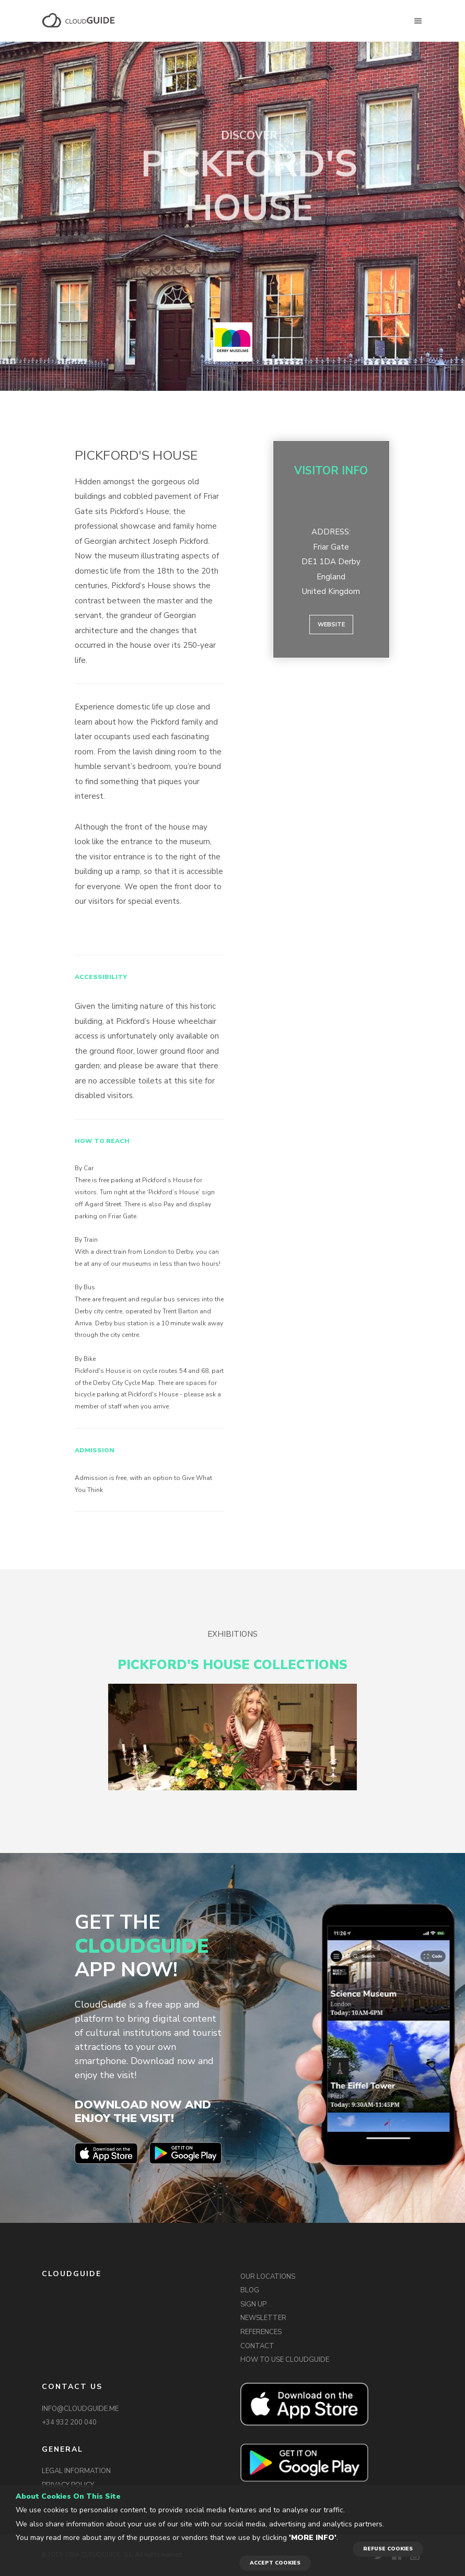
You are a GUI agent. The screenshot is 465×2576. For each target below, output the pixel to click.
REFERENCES (261, 2332)
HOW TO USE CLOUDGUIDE (284, 2359)
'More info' (312, 2538)
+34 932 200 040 (69, 2422)
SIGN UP (253, 2304)
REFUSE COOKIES (388, 2548)
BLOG (249, 2290)
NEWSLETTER (263, 2318)
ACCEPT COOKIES (275, 2563)
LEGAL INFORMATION (76, 2471)
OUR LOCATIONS (267, 2276)
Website (331, 624)
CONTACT (257, 2346)
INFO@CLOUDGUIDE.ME (80, 2409)
